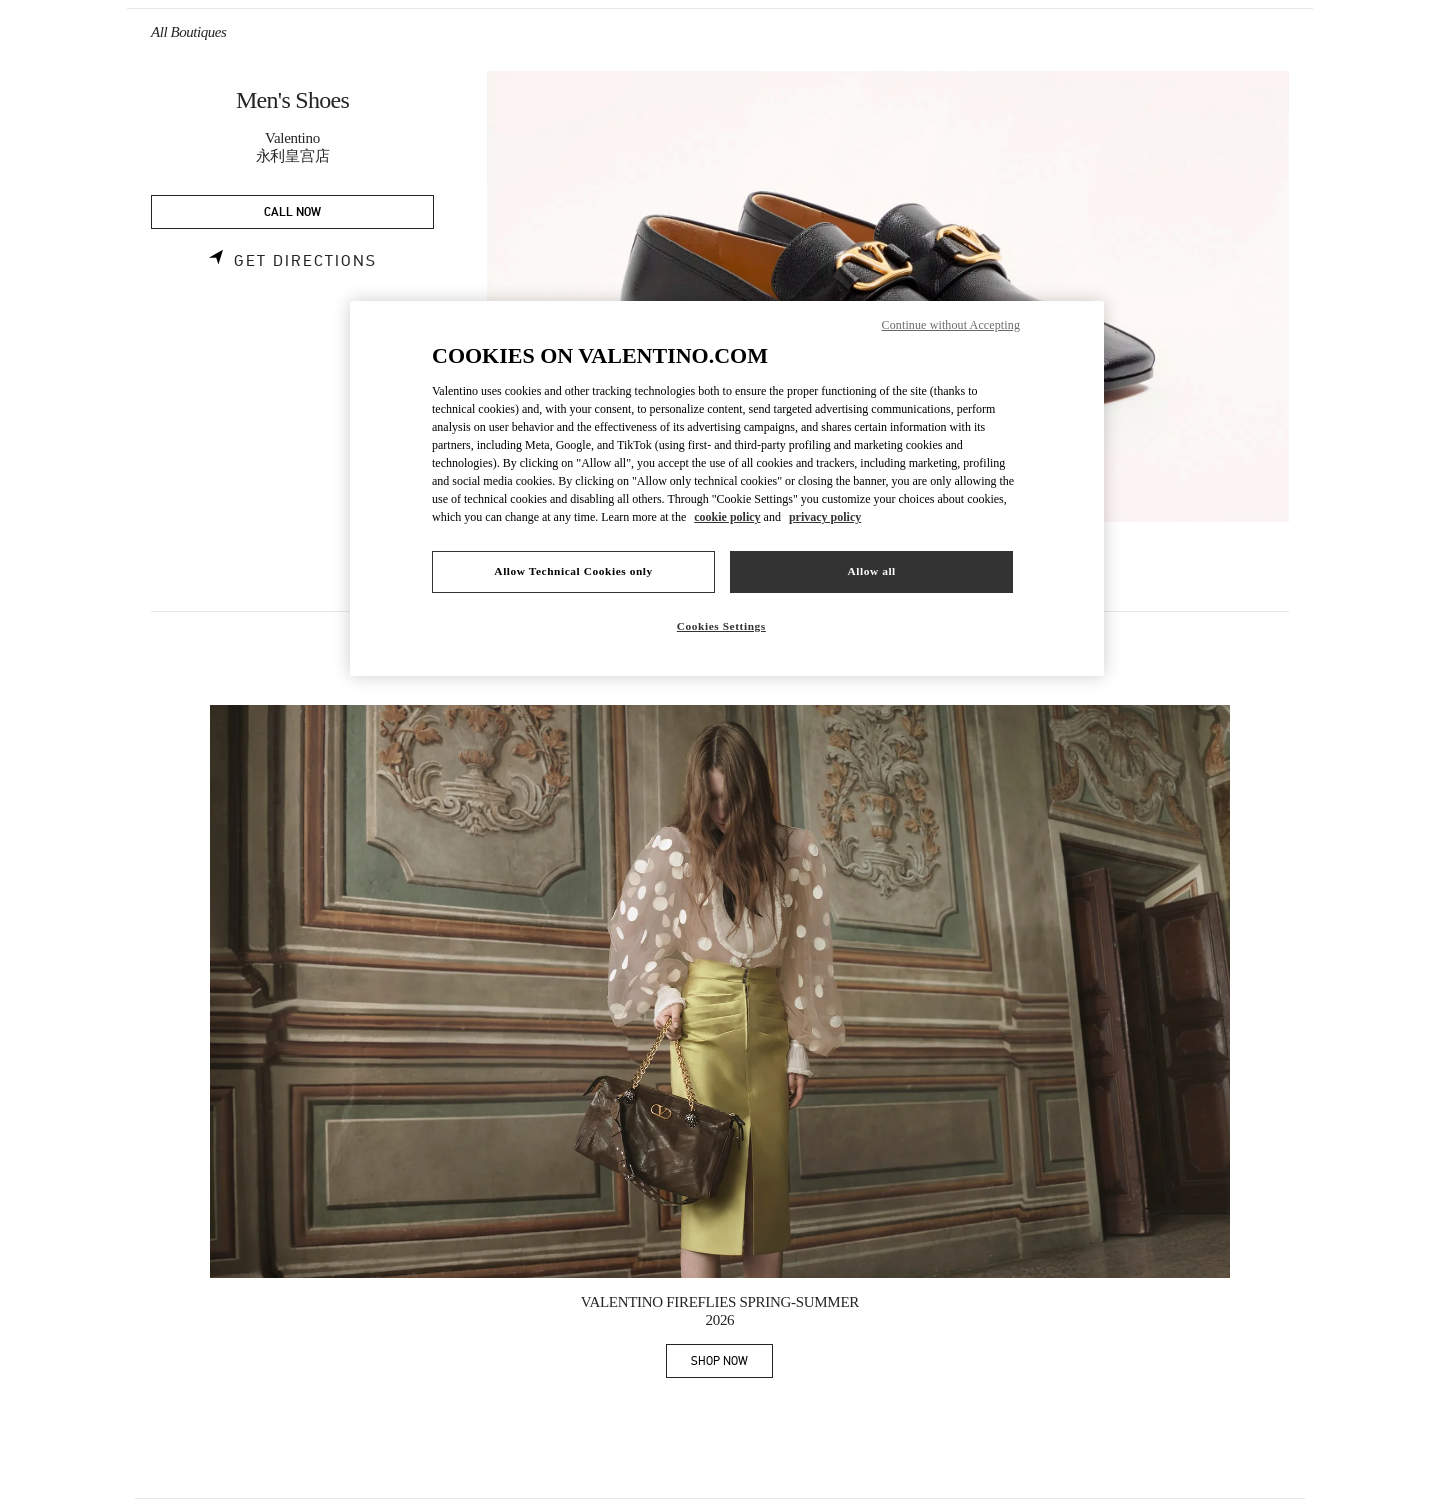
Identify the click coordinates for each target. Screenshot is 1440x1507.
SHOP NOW (732, 1364)
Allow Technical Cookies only (573, 571)
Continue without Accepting (951, 325)
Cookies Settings (721, 626)
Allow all (871, 571)
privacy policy (825, 517)
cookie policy (727, 517)
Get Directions (305, 261)
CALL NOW (292, 212)
